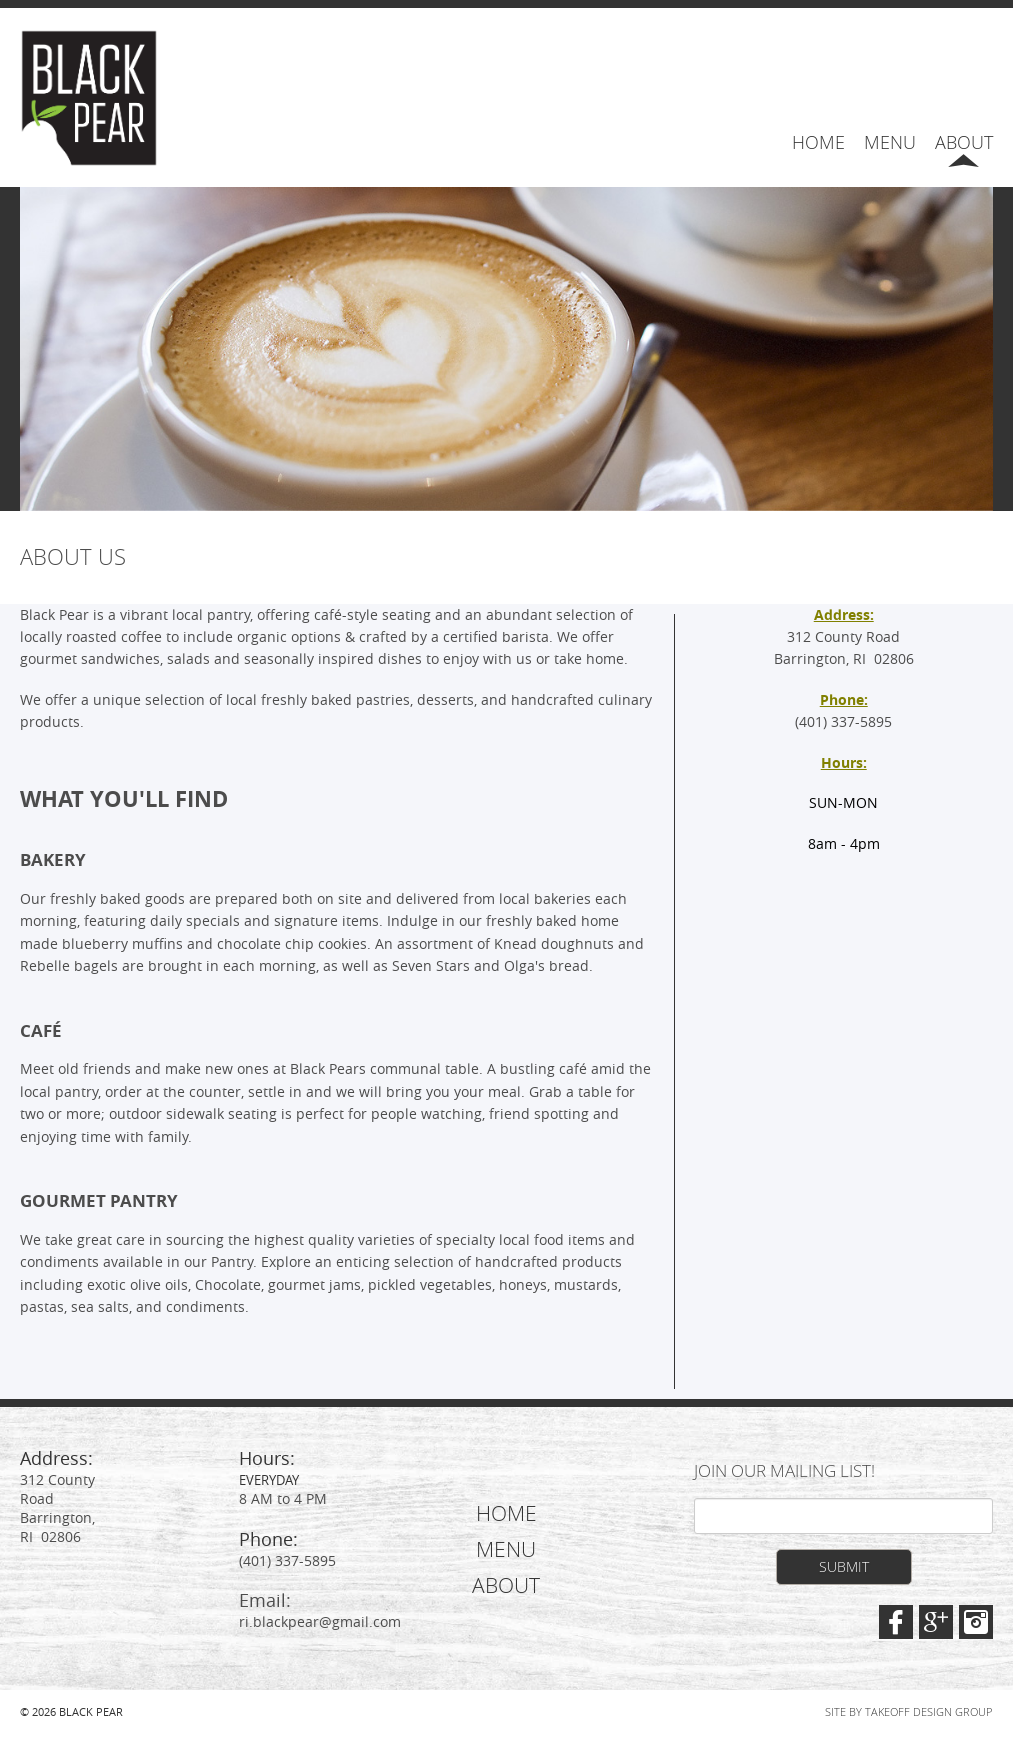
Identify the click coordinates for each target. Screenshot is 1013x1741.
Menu (890, 142)
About (964, 142)
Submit (844, 1566)
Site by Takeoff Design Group (908, 1712)
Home (818, 142)
